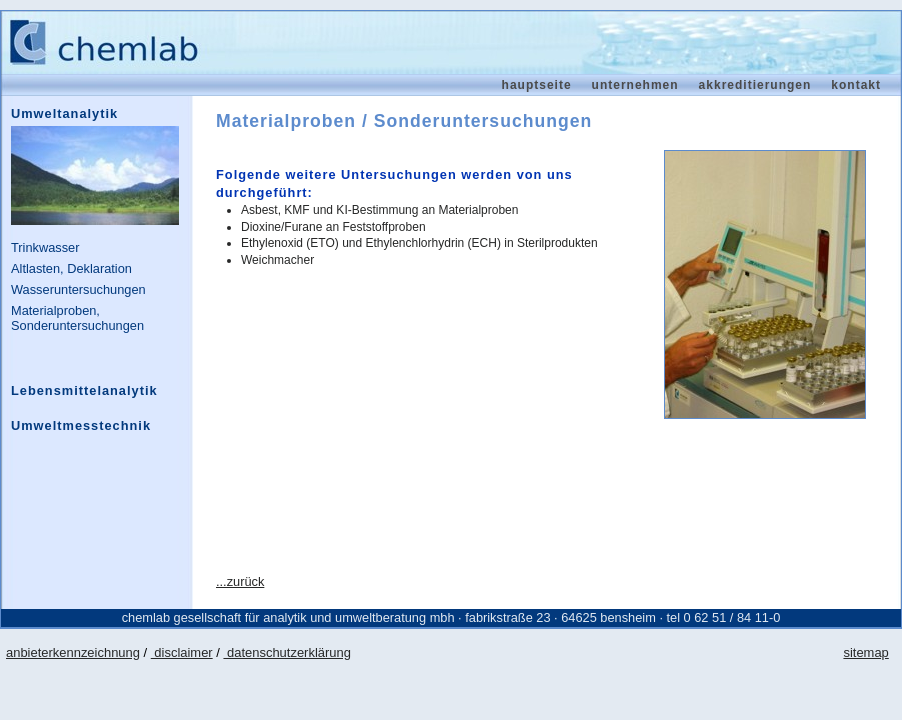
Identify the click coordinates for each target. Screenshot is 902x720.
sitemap (865, 652)
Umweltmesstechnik (81, 425)
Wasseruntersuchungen (78, 289)
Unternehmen (635, 85)
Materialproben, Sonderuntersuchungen (77, 318)
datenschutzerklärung (286, 652)
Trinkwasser (45, 247)
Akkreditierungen (755, 85)
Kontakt (856, 85)
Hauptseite (537, 85)
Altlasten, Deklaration (71, 268)
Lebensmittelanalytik (84, 390)
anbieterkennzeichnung (73, 652)
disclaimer (182, 652)
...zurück (240, 581)
